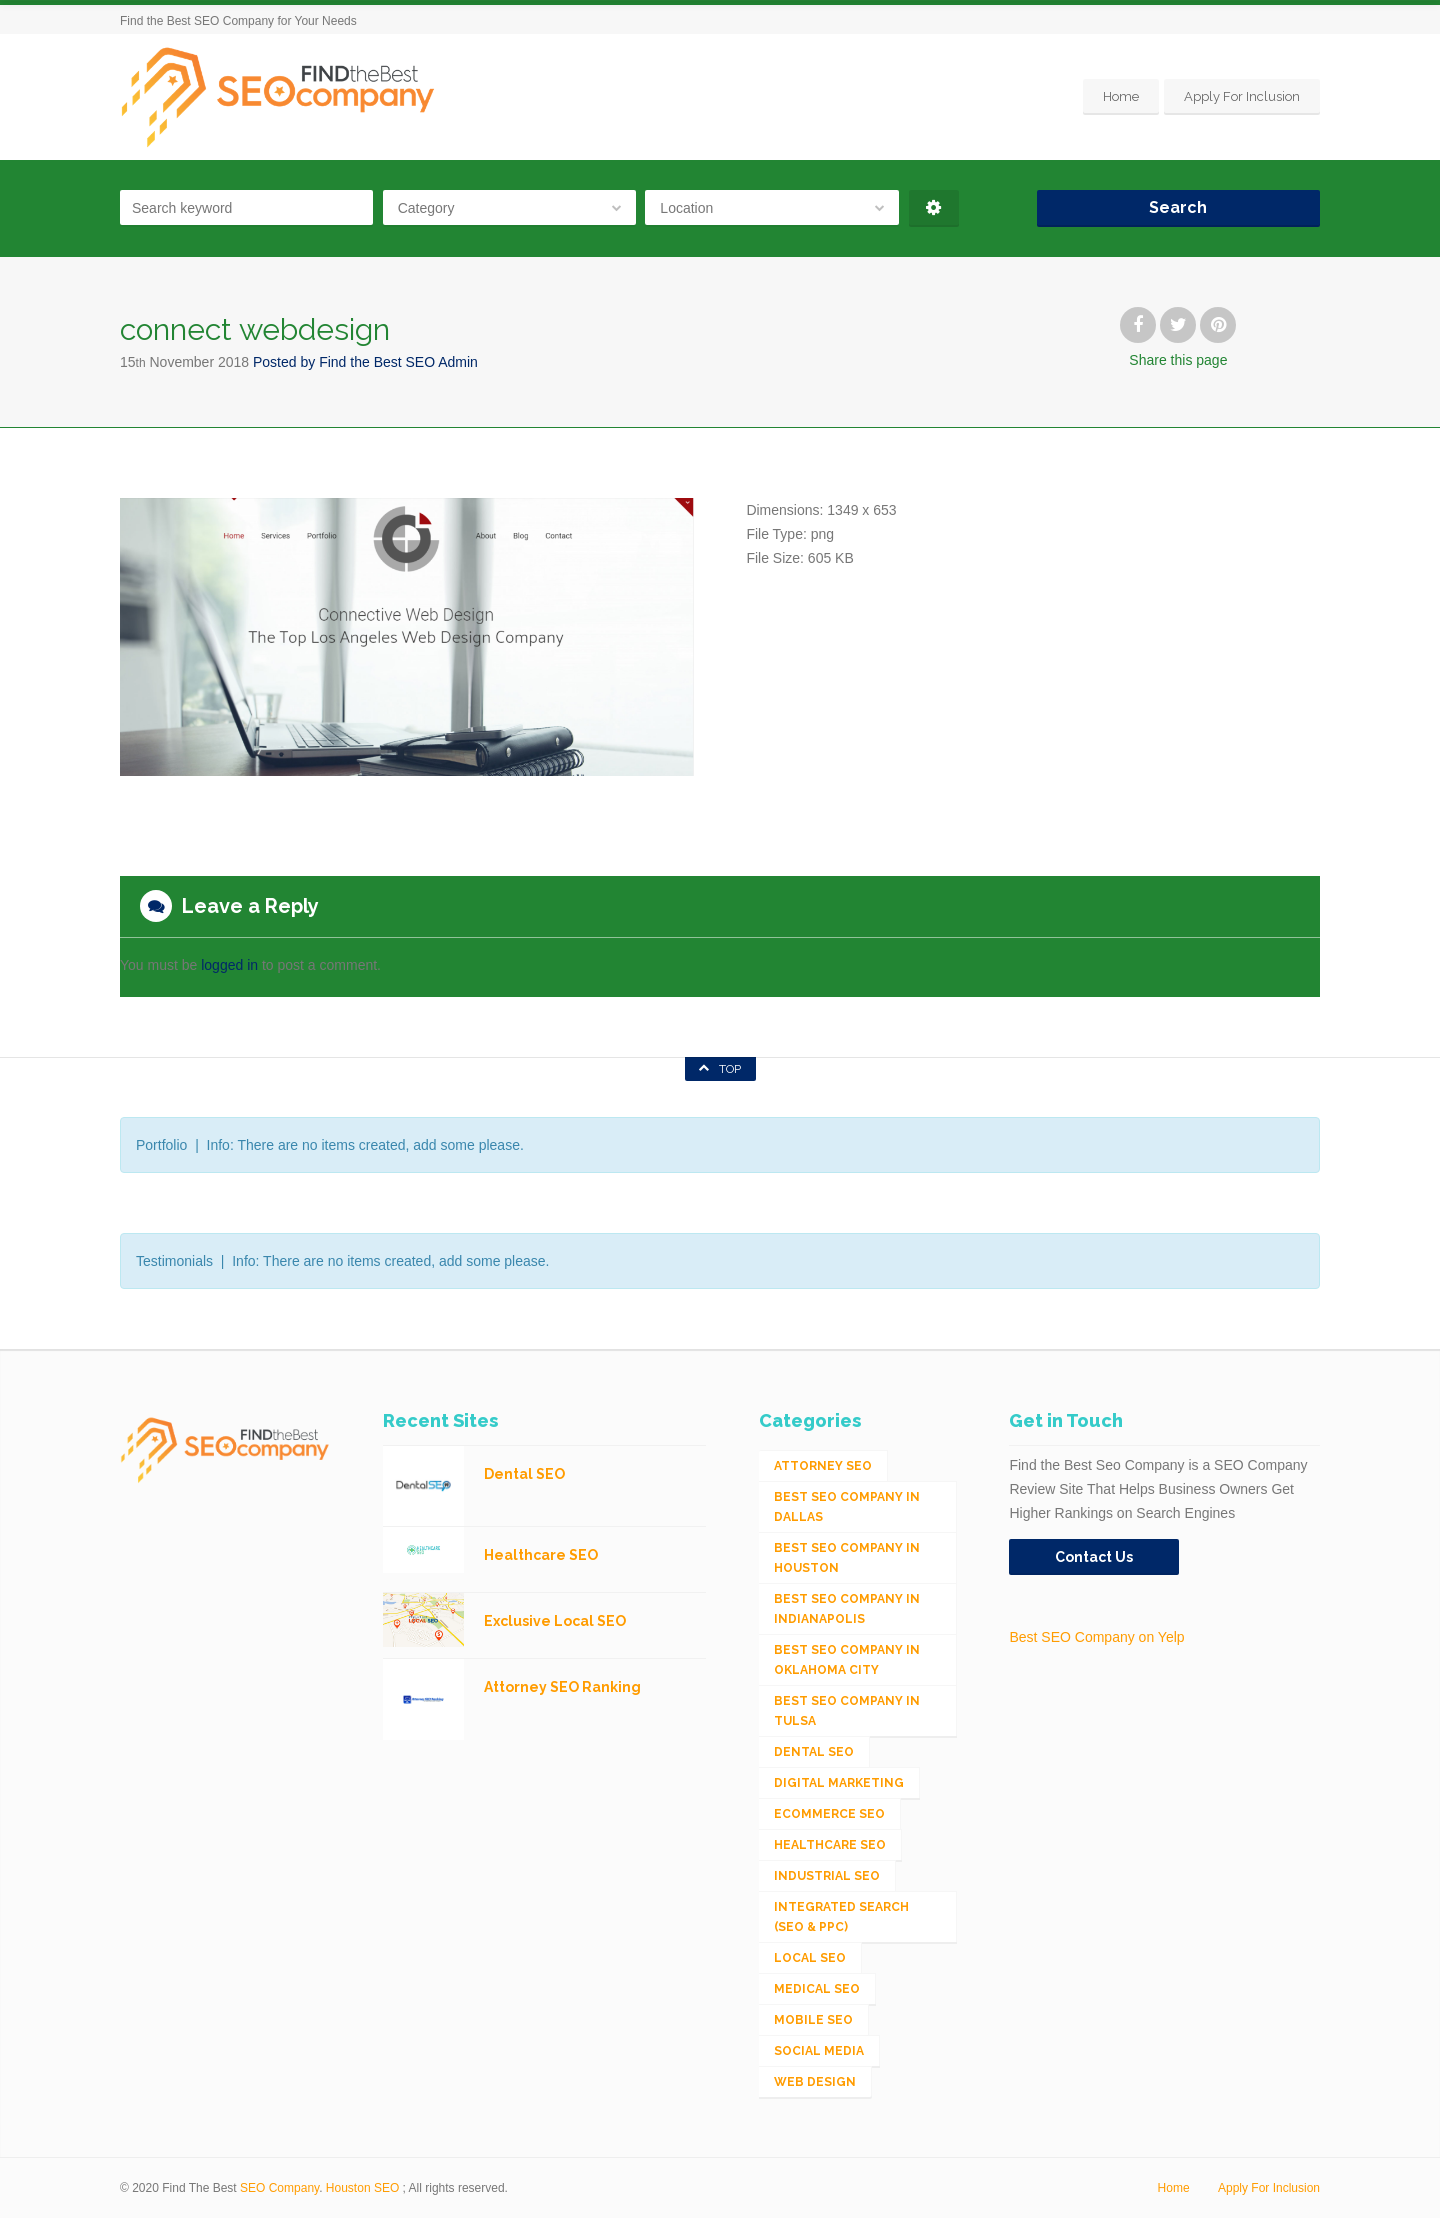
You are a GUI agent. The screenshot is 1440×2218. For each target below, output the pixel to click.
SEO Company (279, 2188)
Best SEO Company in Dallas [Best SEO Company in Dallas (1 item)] (847, 1507)
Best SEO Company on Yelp (1096, 1637)
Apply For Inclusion (1242, 96)
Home (1121, 96)
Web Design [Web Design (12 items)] (815, 2082)
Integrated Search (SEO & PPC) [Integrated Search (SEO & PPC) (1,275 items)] (841, 1917)
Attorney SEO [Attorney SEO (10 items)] (823, 1466)
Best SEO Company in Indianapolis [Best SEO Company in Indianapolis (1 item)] (847, 1609)
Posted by (365, 362)
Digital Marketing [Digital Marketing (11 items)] (839, 1783)
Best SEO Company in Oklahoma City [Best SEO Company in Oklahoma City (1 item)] (847, 1660)
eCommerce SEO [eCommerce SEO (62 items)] (829, 1814)
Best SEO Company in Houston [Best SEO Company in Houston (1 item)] (847, 1558)
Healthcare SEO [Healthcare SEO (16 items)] (830, 1845)
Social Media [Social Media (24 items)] (819, 2051)
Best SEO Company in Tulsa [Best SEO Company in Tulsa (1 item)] (847, 1711)
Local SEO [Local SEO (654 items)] (810, 1958)
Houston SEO (362, 2188)
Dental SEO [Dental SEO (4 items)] (814, 1752)
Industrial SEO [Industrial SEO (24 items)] (827, 1876)
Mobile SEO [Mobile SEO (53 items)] (813, 2020)
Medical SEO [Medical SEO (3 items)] (817, 1989)
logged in (229, 965)
